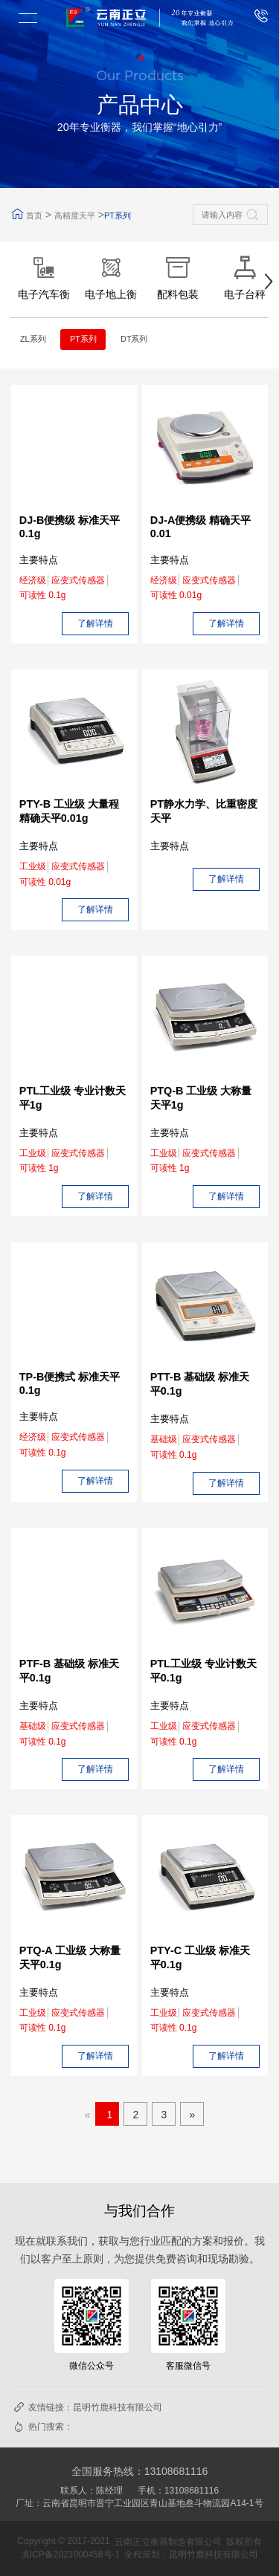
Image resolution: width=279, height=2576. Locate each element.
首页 (34, 215)
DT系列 (134, 338)
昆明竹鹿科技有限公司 (117, 2407)
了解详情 (95, 623)
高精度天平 (74, 215)
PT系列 (117, 215)
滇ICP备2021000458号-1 (70, 2554)
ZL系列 (33, 338)
